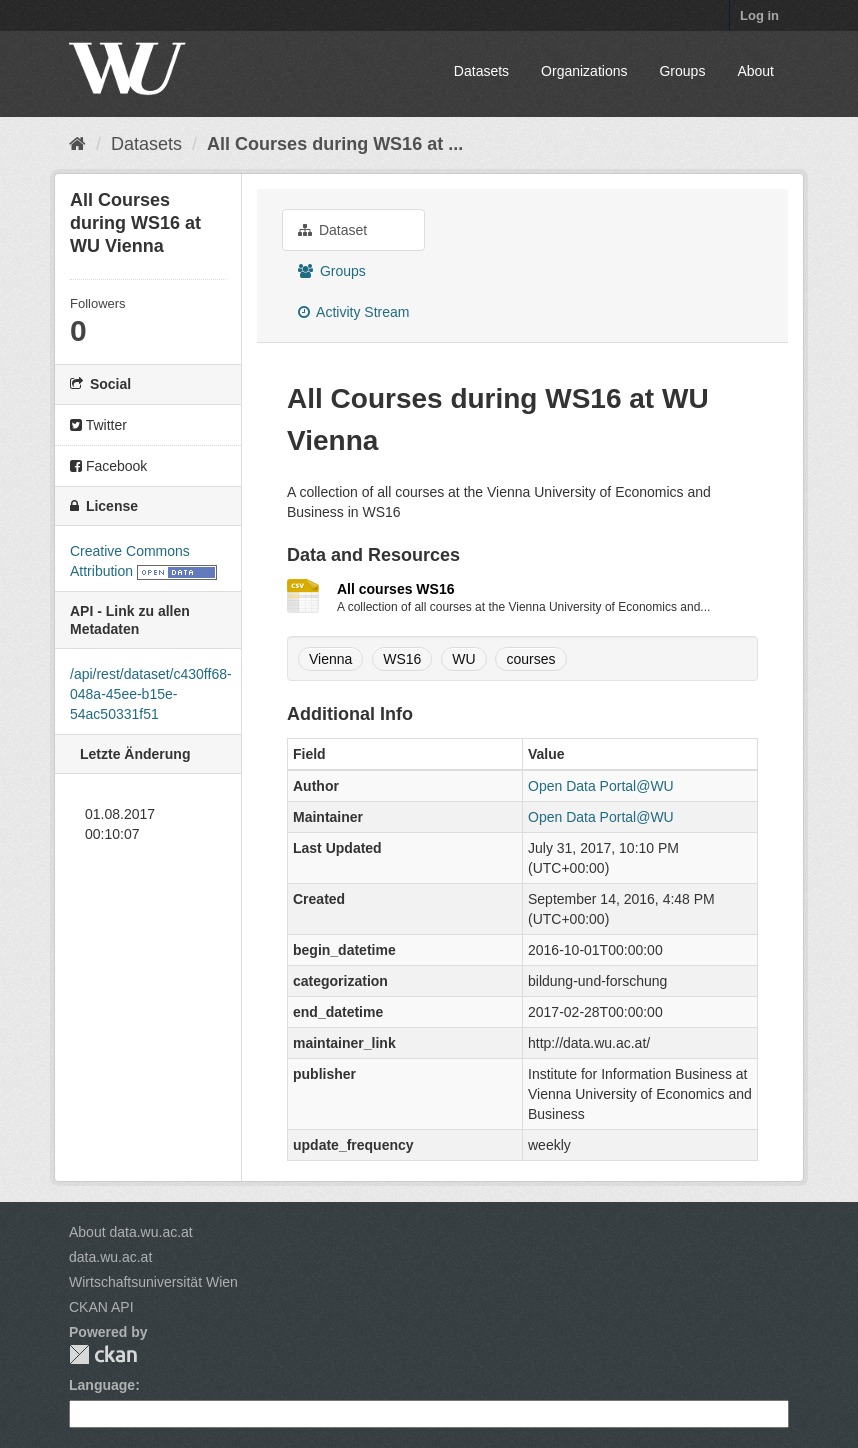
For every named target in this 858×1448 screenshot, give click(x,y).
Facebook (108, 466)
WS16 (402, 659)
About (755, 71)
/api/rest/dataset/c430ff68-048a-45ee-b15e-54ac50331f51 (151, 694)
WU (463, 659)
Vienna (330, 659)
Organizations (584, 71)
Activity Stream (353, 312)
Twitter (98, 425)
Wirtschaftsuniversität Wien (153, 1282)
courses (530, 659)
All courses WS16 (396, 589)
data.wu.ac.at (110, 1257)
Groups (682, 71)
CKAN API (101, 1307)
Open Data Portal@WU (601, 786)
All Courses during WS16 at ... (335, 144)
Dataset (332, 230)
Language (102, 1385)
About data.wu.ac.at (131, 1232)
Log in (759, 15)
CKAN (103, 1354)
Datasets (481, 71)
